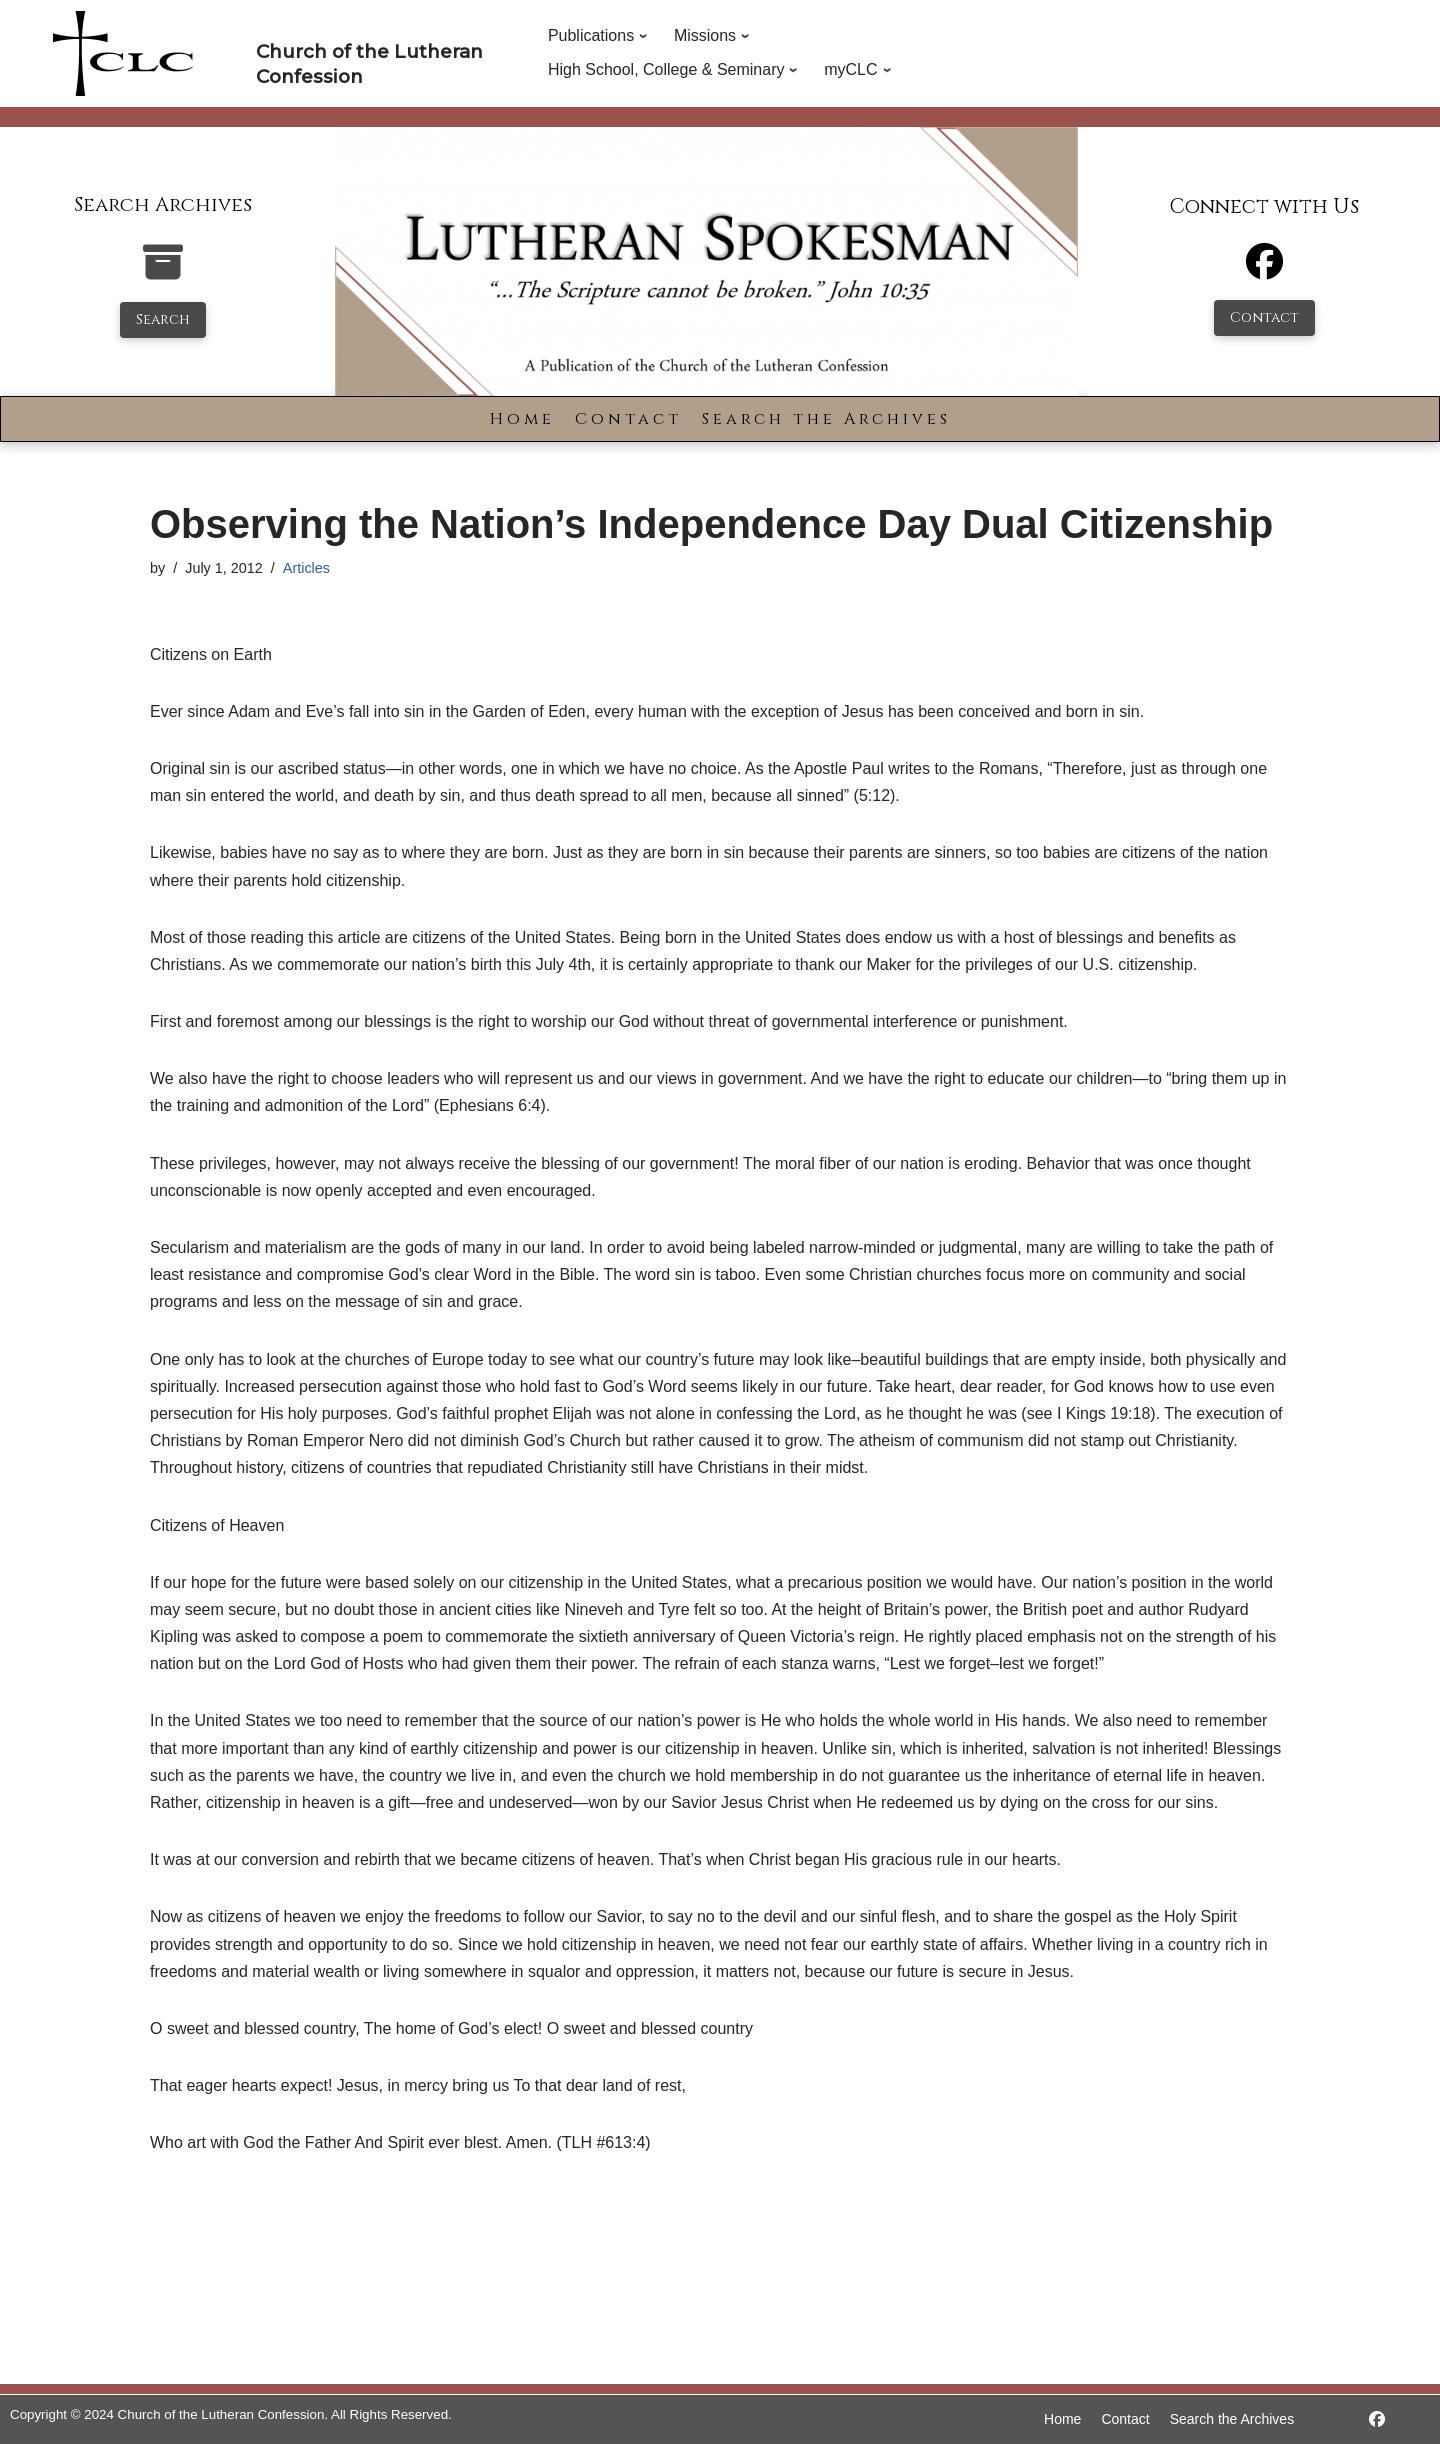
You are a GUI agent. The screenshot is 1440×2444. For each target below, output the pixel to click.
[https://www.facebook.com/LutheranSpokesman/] (1377, 2419)
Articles (306, 568)
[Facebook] (1264, 270)
